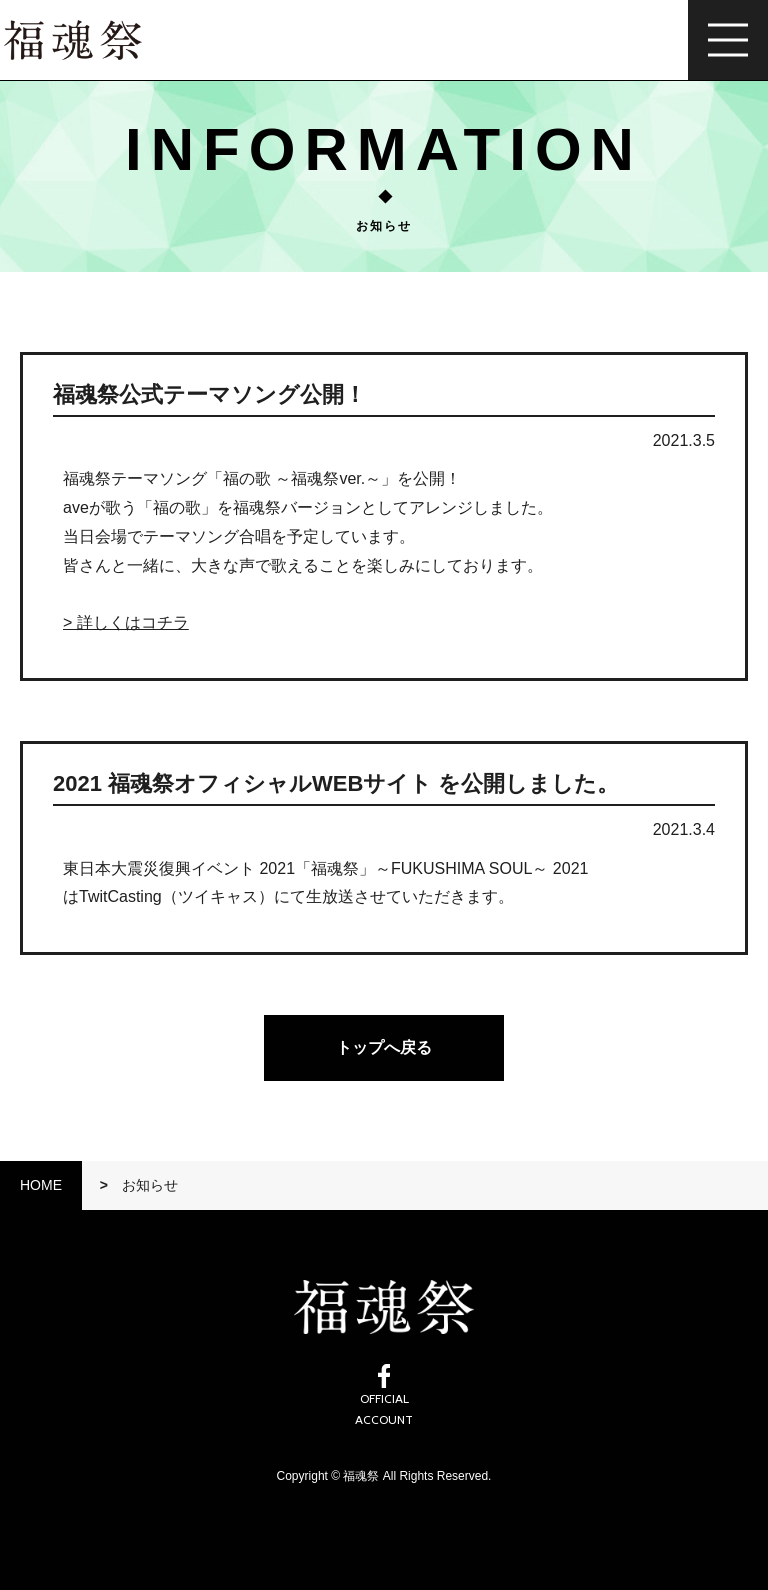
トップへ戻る (384, 1047)
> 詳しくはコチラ (126, 622)
